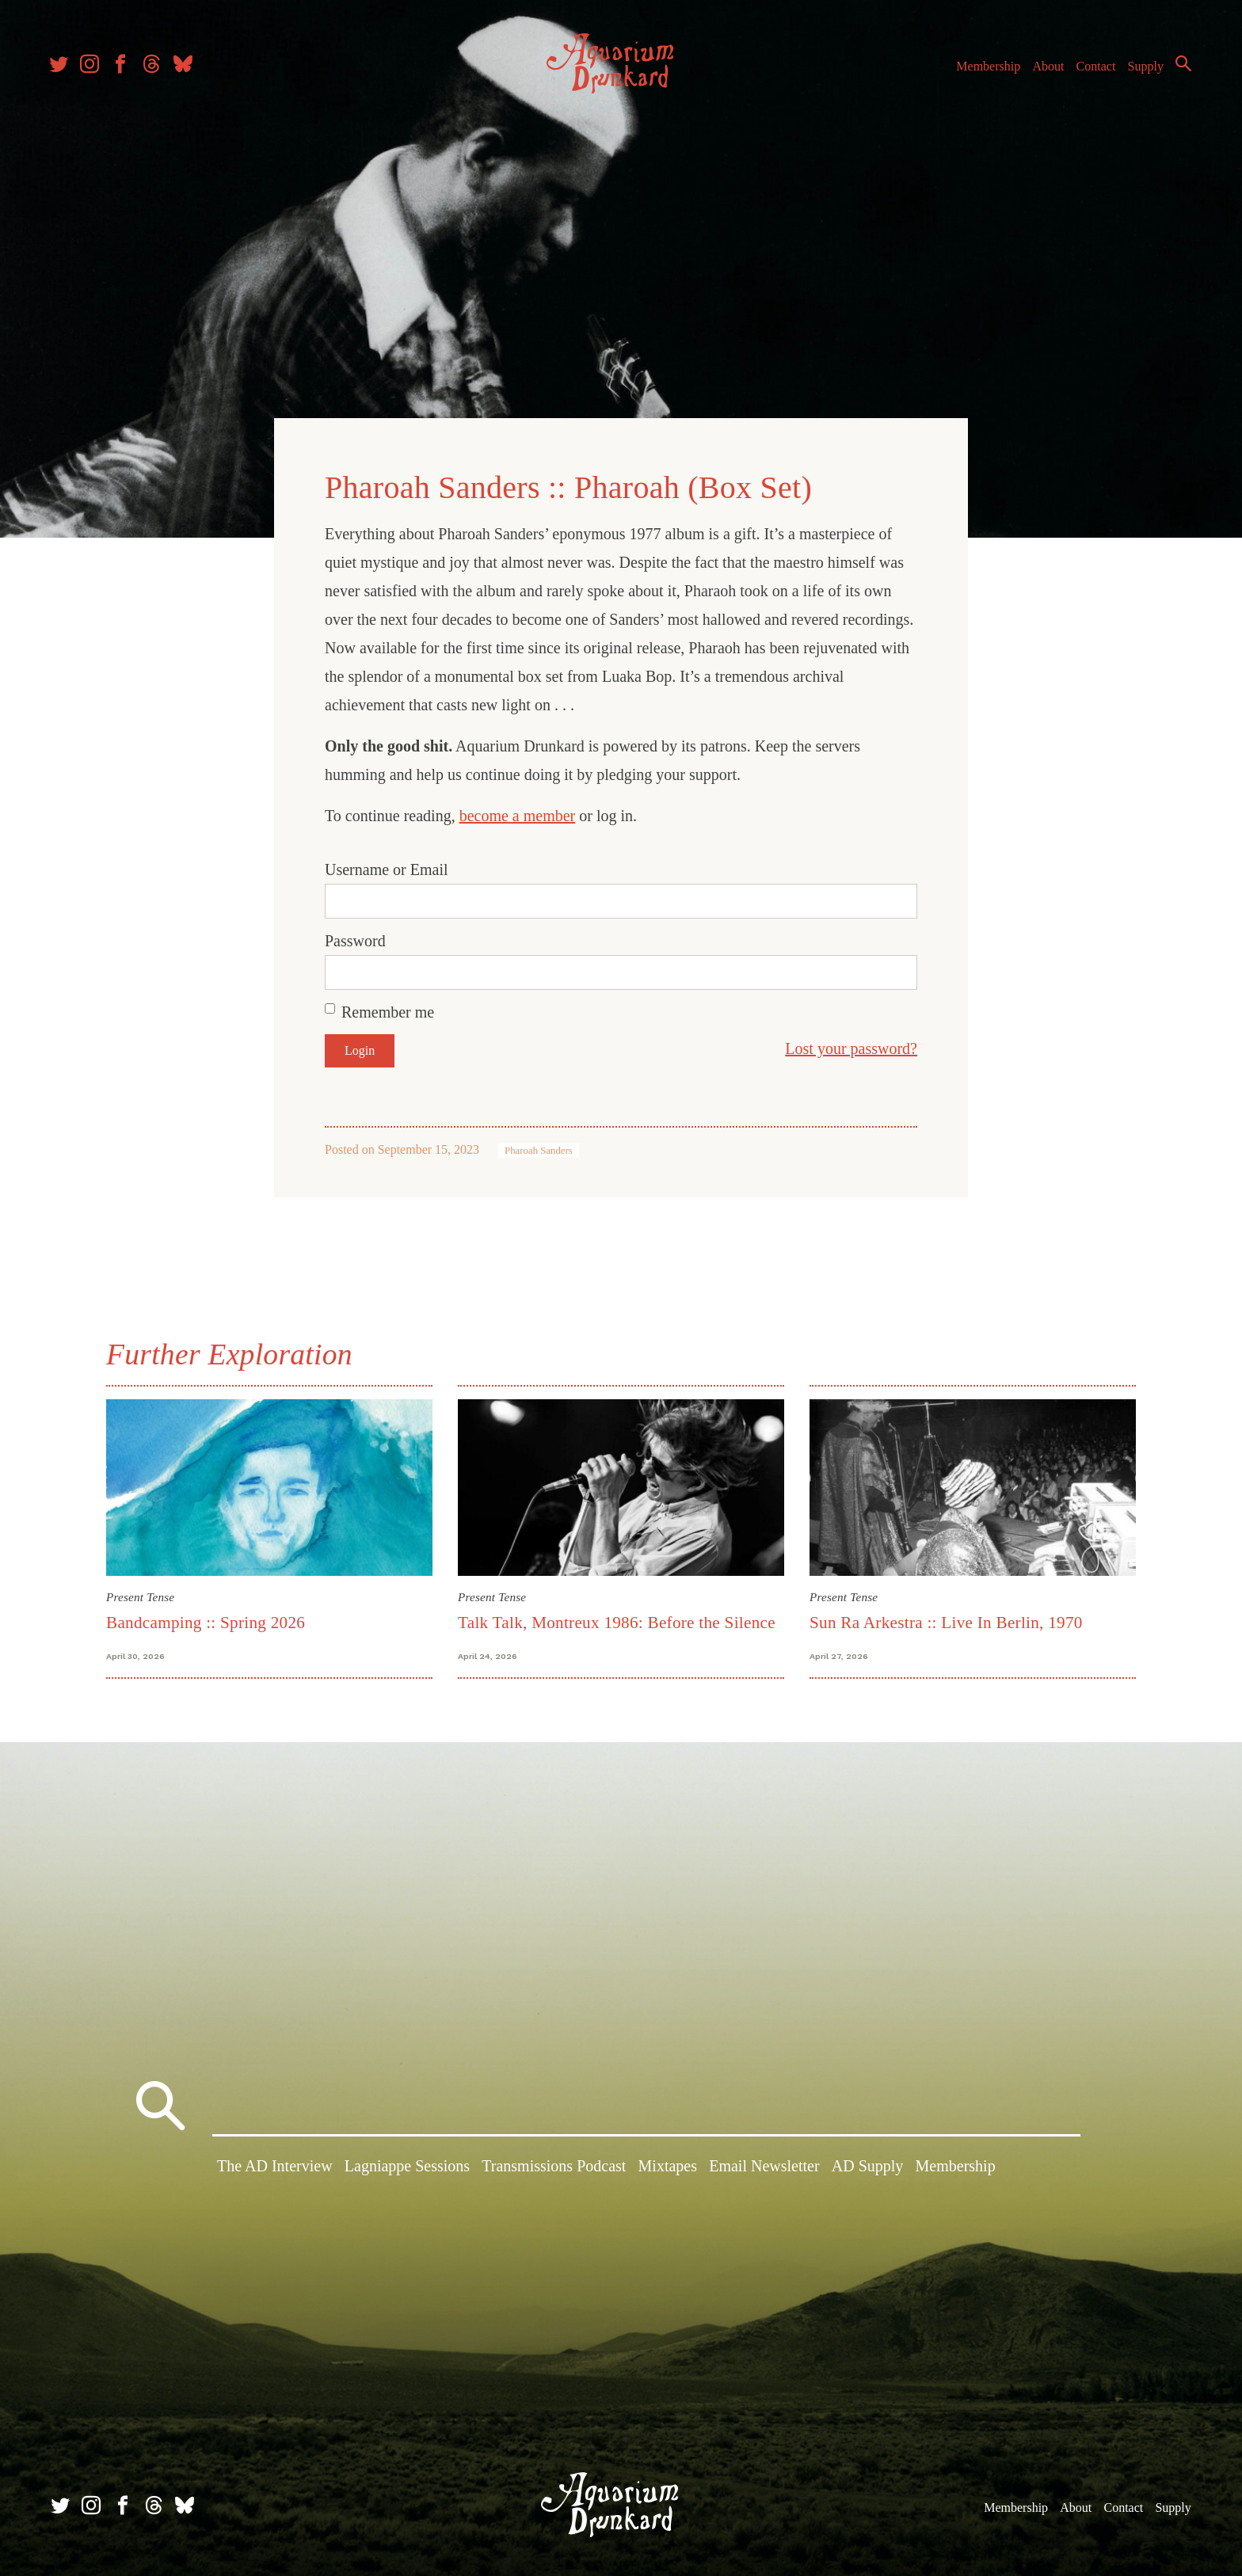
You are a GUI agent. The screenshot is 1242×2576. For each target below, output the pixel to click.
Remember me (387, 1010)
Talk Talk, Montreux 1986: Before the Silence (616, 1620)
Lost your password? (851, 1047)
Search (1179, 67)
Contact (1091, 70)
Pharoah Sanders (539, 1149)
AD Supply (868, 2166)
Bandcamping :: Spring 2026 (205, 1620)
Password (355, 939)
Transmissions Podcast (554, 2166)
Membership (983, 70)
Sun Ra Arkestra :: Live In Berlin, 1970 (946, 1620)
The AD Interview (275, 2166)
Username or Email (386, 868)
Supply (1141, 70)
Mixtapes (667, 2166)
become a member (517, 814)
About (1043, 70)
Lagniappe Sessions (407, 2166)
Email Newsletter (764, 2166)
